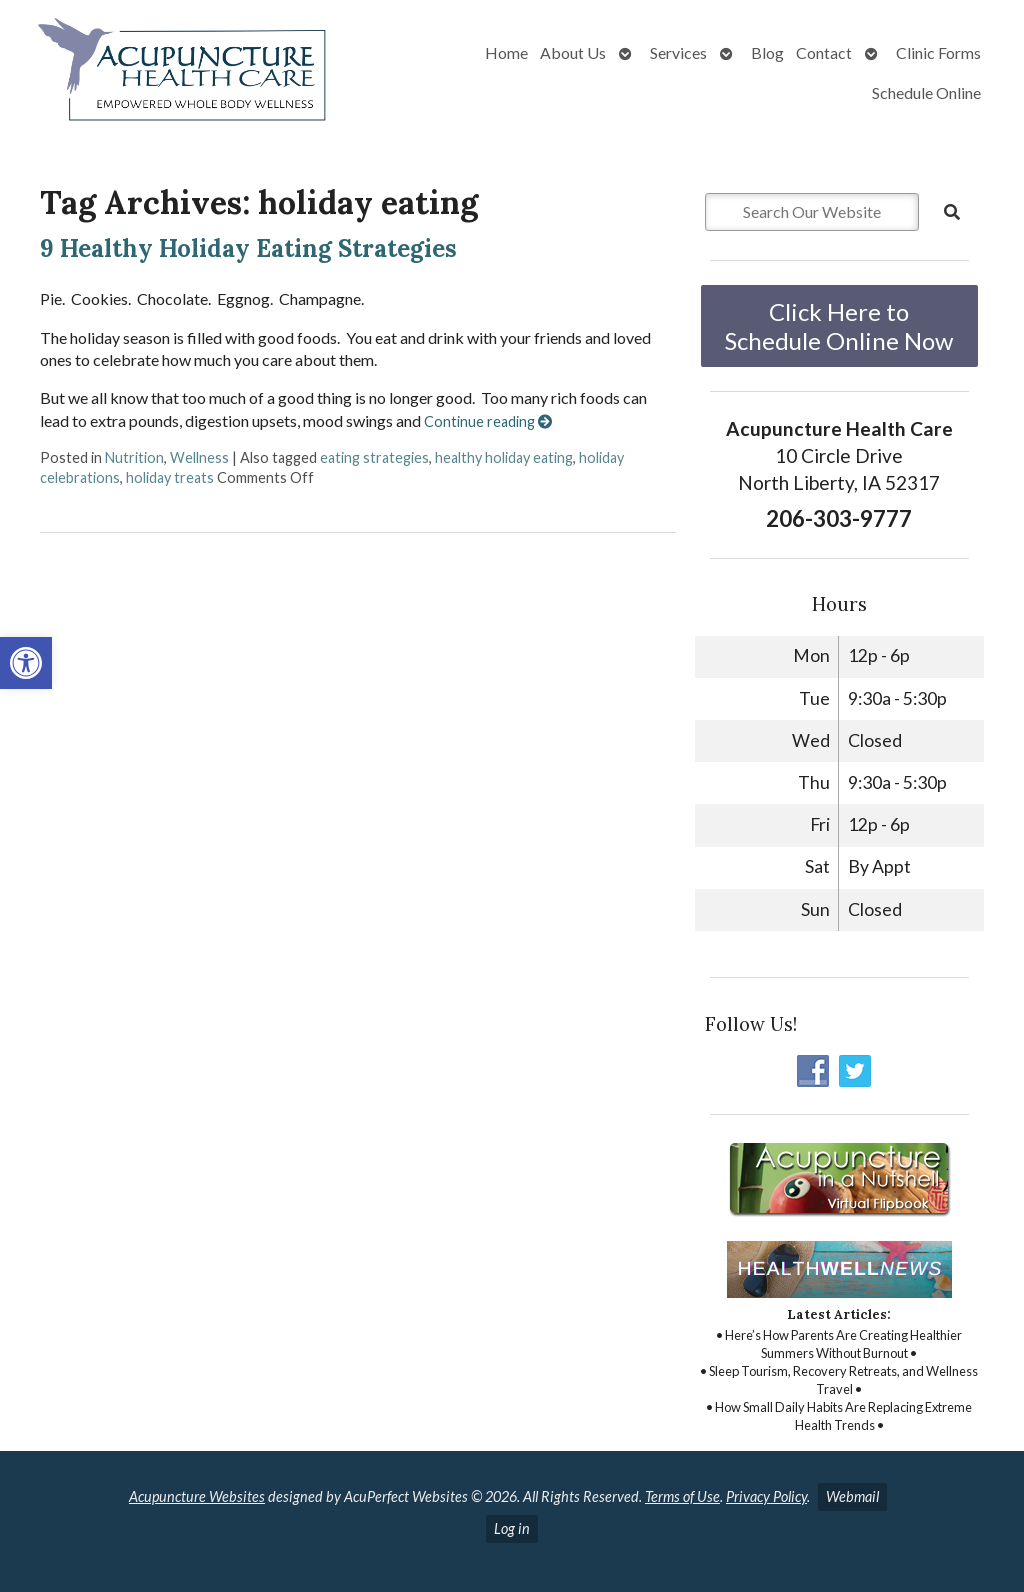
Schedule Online (926, 92)
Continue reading (488, 421)
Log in (512, 1528)
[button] (26, 663)
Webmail (852, 1496)
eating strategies (374, 457)
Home (506, 52)
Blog (767, 52)
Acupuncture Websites (197, 1496)
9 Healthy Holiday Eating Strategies (248, 248)
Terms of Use (682, 1496)
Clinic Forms (938, 52)
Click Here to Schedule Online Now (839, 326)
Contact (824, 52)
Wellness (199, 457)
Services (678, 52)
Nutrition (134, 457)
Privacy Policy (766, 1496)
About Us (573, 52)
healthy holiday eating (504, 457)
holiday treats (170, 477)
